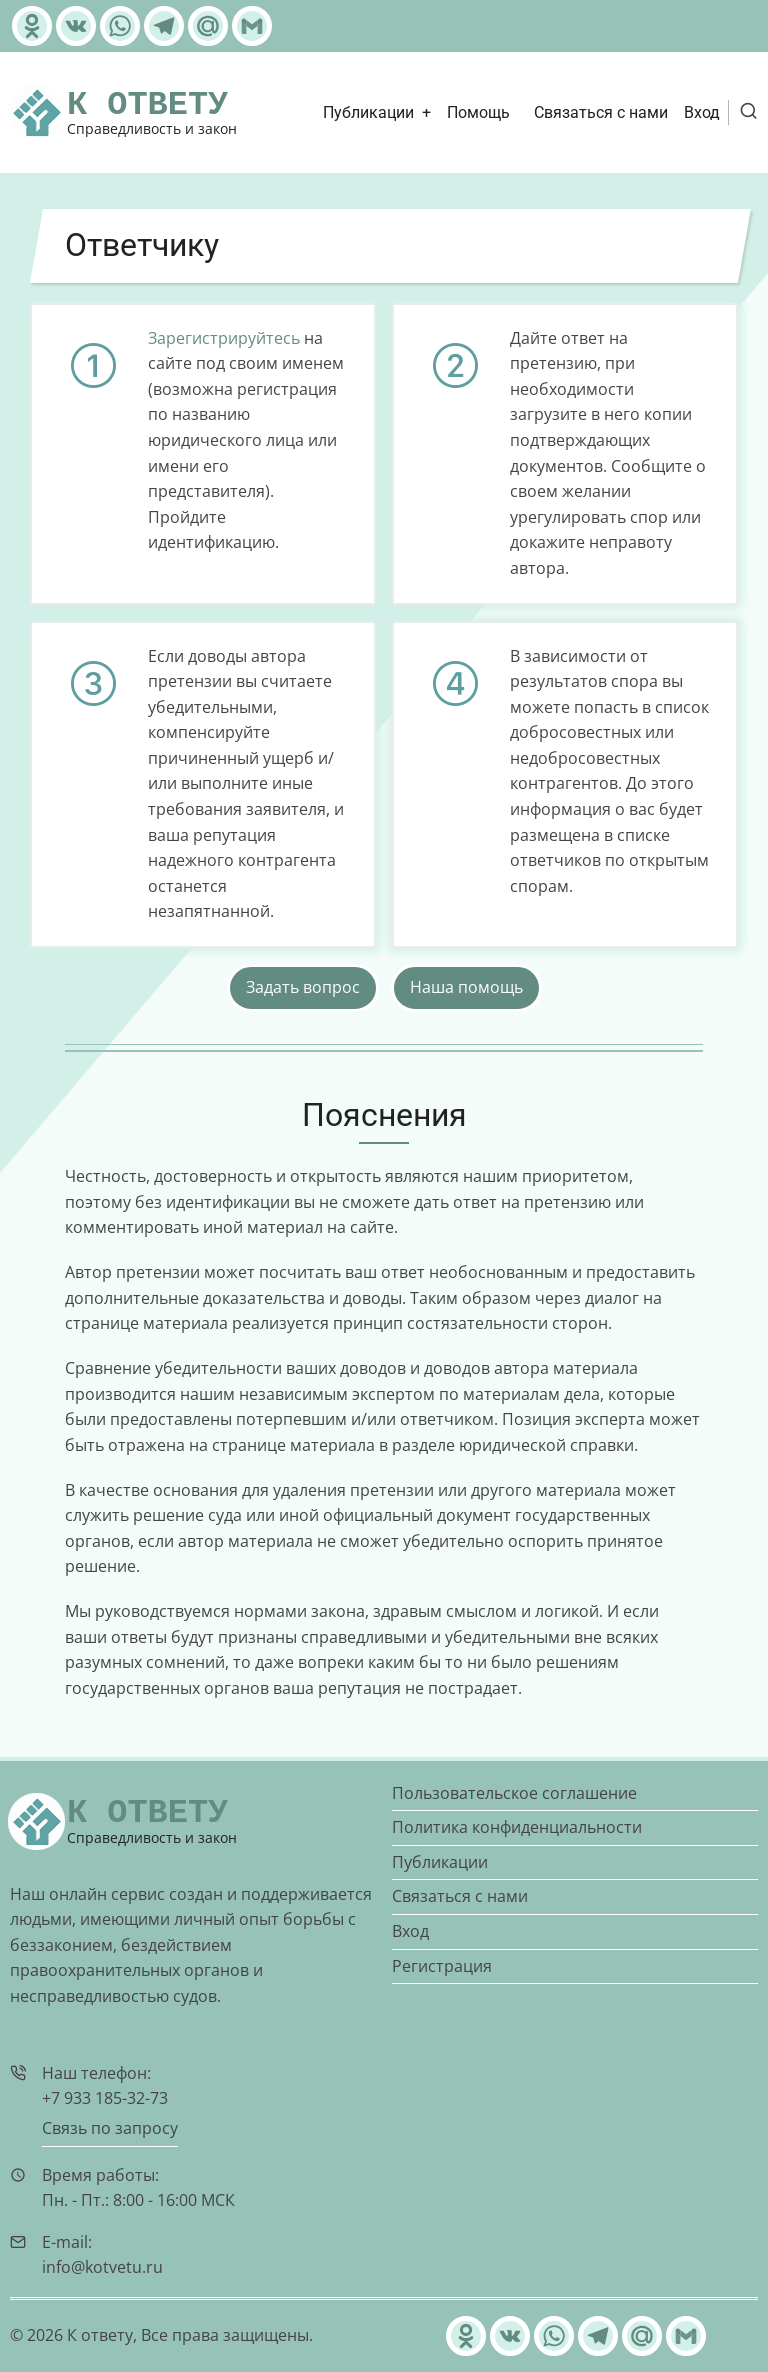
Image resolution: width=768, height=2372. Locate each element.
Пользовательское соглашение (514, 1793)
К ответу (147, 105)
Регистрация (442, 1966)
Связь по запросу (110, 2128)
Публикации (368, 112)
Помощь (478, 112)
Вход (702, 112)
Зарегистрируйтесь (224, 338)
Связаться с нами (601, 112)
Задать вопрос (303, 987)
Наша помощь (466, 987)
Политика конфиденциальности (517, 1827)
